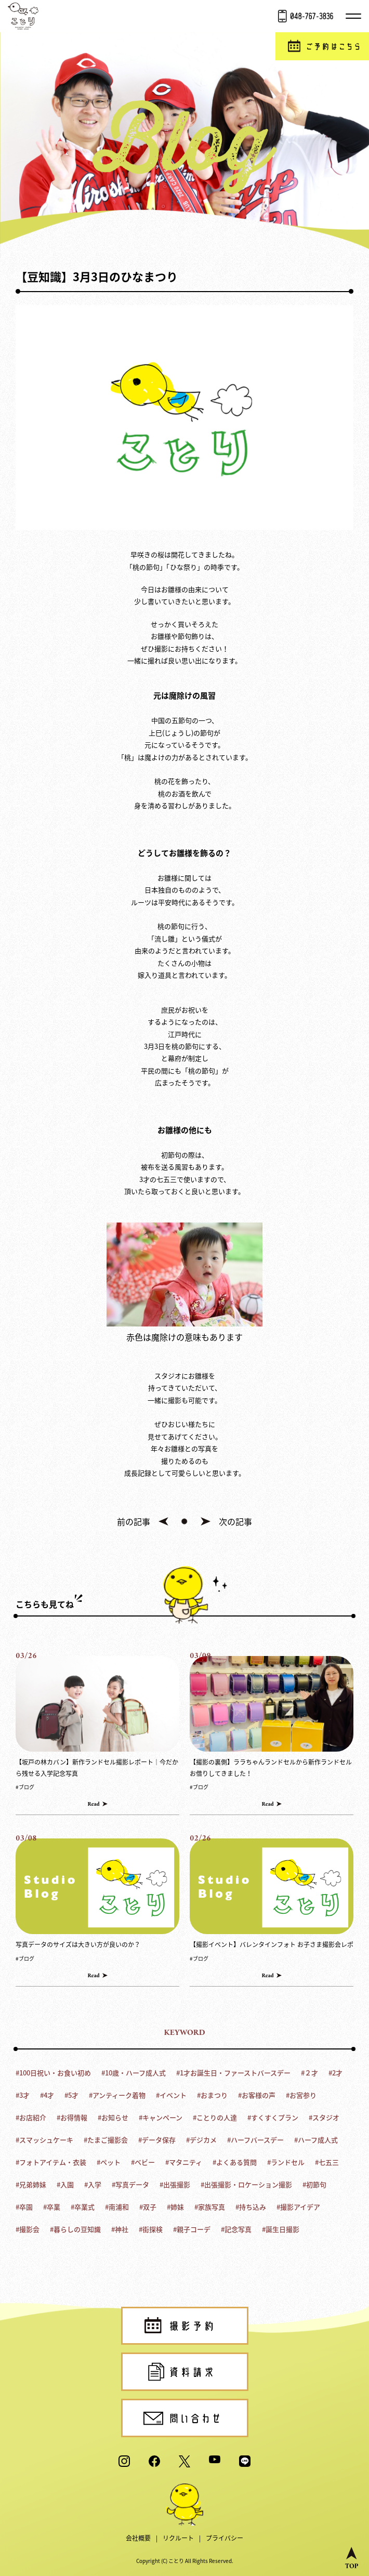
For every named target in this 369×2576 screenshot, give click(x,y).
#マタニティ (183, 2162)
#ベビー (143, 2162)
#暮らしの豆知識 (75, 2229)
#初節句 (314, 2184)
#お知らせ (113, 2117)
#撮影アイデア (298, 2207)
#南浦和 (117, 2207)
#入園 (65, 2184)
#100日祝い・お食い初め (53, 2073)
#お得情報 (72, 2117)
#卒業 (51, 2207)
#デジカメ (201, 2140)
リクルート (178, 2538)
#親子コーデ (191, 2229)
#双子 (147, 2207)
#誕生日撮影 (280, 2229)
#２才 (309, 2073)
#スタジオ (324, 2117)
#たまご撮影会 (106, 2140)
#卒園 (24, 2207)
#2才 (335, 2073)
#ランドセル (286, 2162)
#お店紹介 (31, 2117)
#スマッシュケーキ (44, 2140)
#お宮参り (301, 2095)
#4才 (47, 2095)
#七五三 (327, 2162)
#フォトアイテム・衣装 (51, 2162)
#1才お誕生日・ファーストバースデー (233, 2073)
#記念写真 (236, 2229)
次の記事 (235, 1521)
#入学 (92, 2184)
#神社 (119, 2229)
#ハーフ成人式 (316, 2140)
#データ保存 (157, 2140)
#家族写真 (209, 2207)
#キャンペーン (160, 2117)
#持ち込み (250, 2207)
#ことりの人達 (215, 2117)
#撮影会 (27, 2229)
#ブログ (25, 1787)
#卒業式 (83, 2207)
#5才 (71, 2095)
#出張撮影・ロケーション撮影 (246, 2184)
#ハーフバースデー (255, 2140)
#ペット (109, 2162)
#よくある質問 (235, 2162)
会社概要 (138, 2538)
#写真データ (130, 2184)
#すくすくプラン (272, 2117)
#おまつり (212, 2095)
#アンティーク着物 (117, 2095)
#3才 (23, 2095)
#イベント (171, 2095)
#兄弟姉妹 (31, 2184)
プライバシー (224, 2538)
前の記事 (133, 1521)
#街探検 (151, 2229)
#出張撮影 (175, 2184)
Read (93, 1804)
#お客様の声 (256, 2095)
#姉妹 (175, 2207)
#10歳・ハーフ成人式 (133, 2073)
